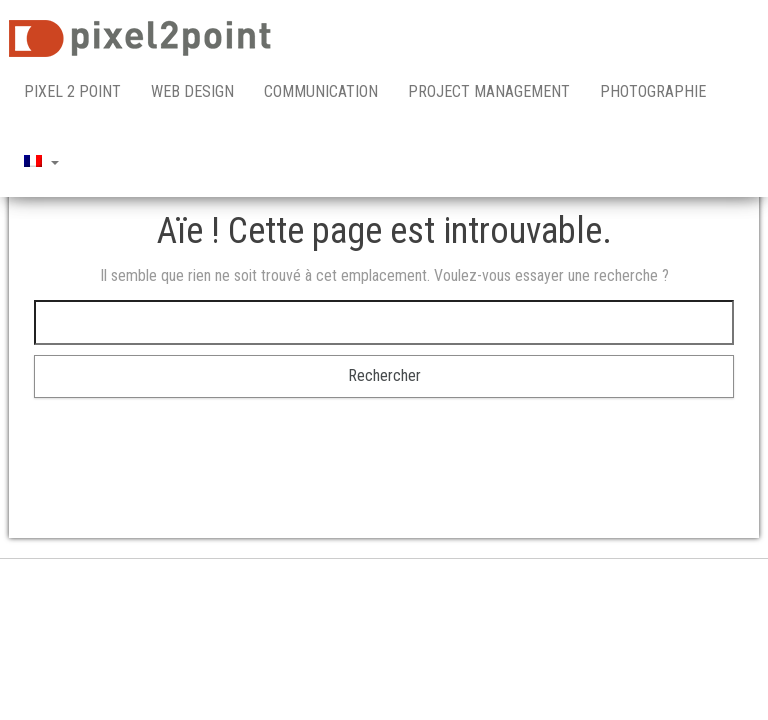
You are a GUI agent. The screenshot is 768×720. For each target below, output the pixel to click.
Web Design (192, 91)
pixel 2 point (72, 91)
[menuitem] (41, 162)
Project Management (489, 91)
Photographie (653, 91)
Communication (321, 91)
